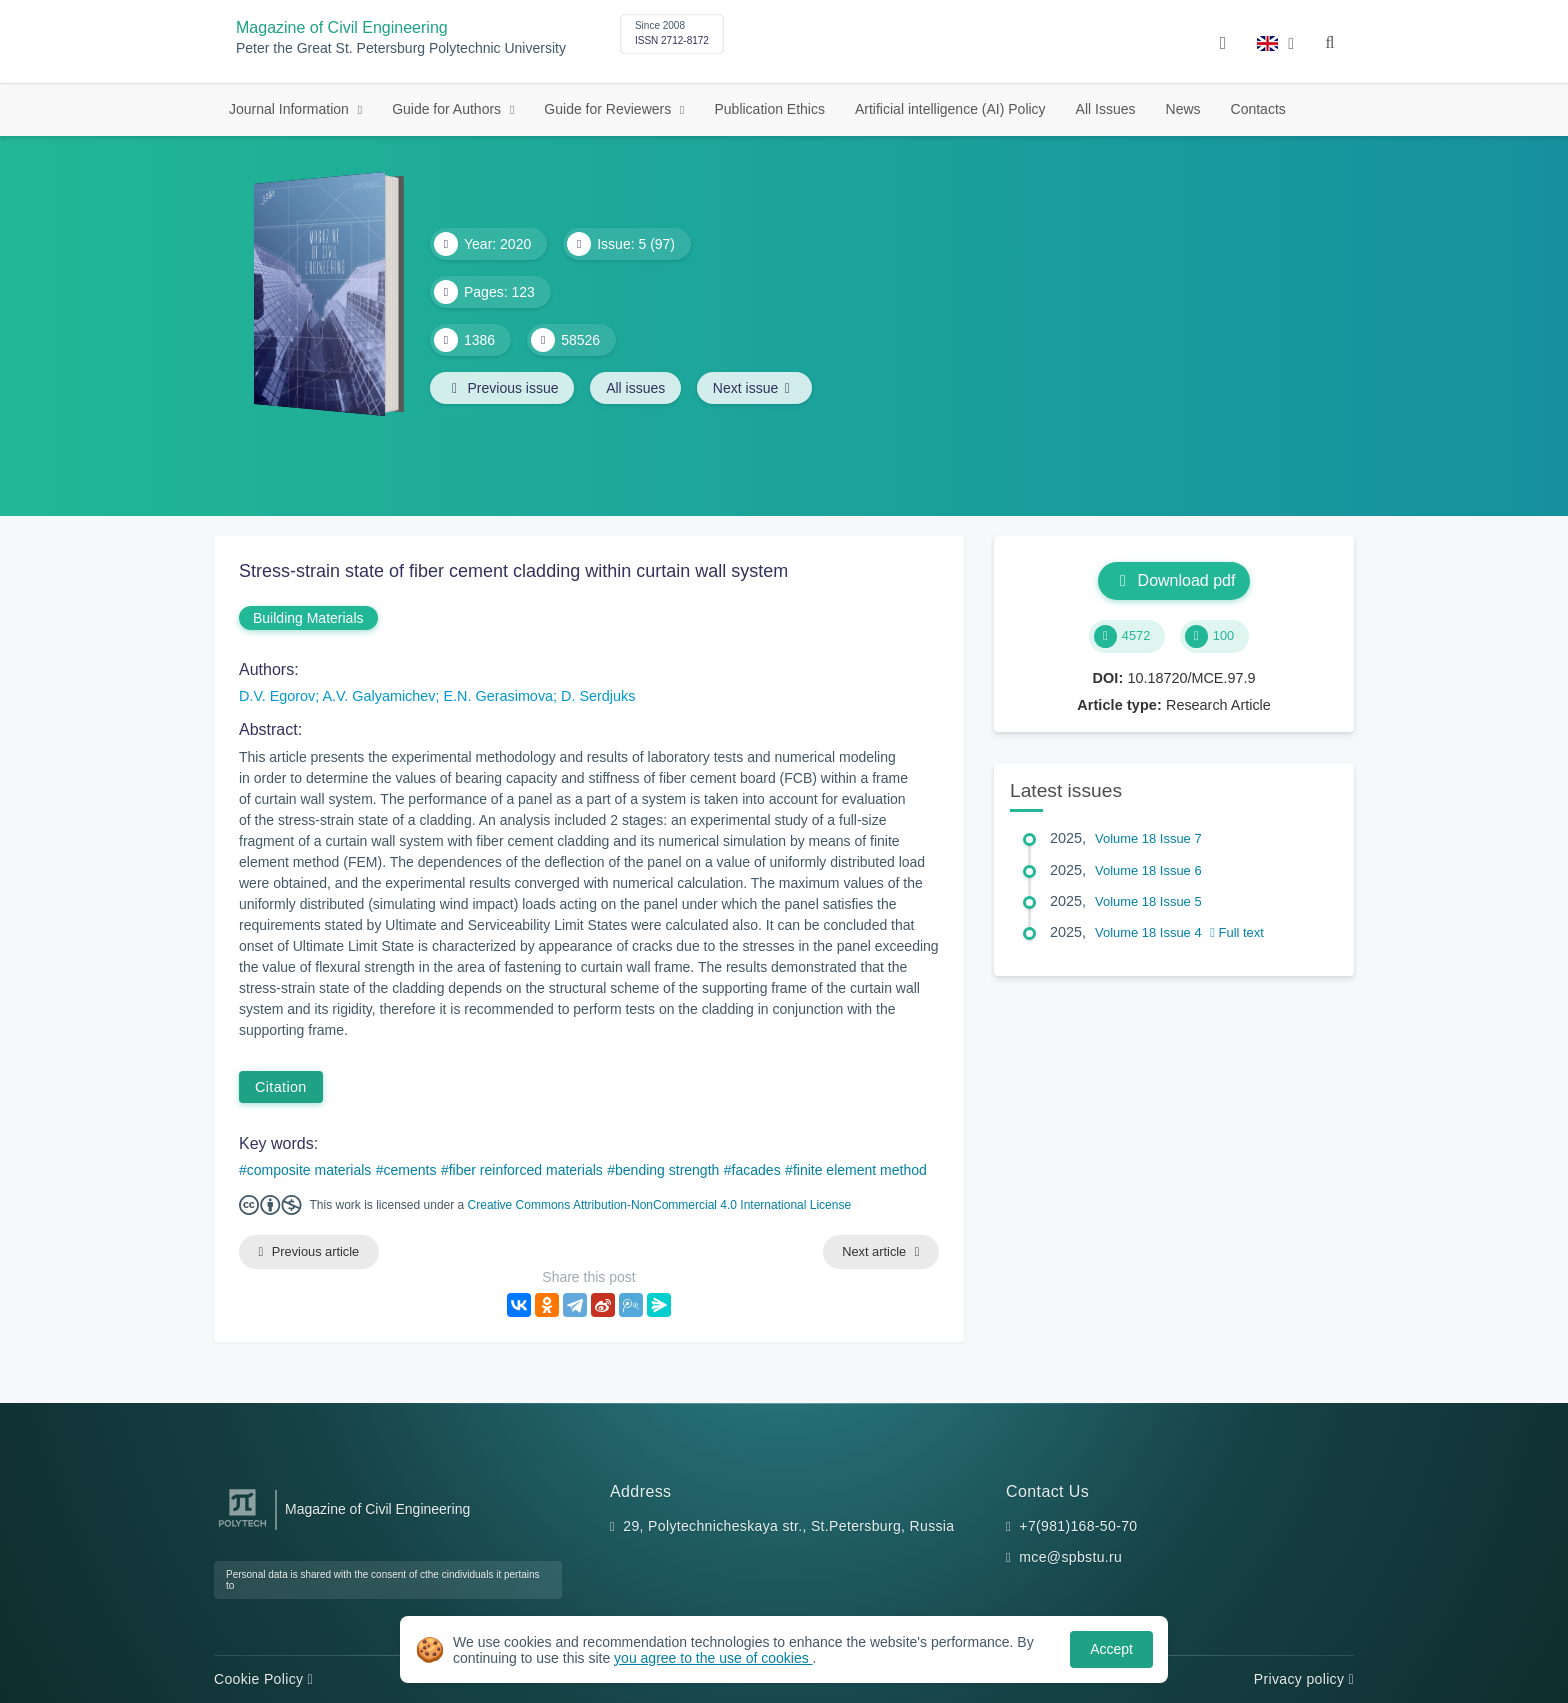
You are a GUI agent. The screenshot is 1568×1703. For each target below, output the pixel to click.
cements (410, 1170)
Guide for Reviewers (609, 109)
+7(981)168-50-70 (1078, 1526)
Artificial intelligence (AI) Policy (950, 109)
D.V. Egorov (277, 696)
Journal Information (291, 109)
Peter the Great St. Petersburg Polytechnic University (401, 48)
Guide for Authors (448, 109)
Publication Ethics (769, 109)
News (1183, 109)
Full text (1237, 932)
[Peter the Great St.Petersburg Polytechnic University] (242, 1527)
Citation (281, 1087)
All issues (636, 388)
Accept (1111, 1649)
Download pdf (1174, 580)
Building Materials (308, 618)
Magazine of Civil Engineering (342, 27)
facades (756, 1170)
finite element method (860, 1170)
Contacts (1258, 109)
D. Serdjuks (598, 696)
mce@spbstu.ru (1070, 1558)
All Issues (1106, 109)
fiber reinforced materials (526, 1170)
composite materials (309, 1170)
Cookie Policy (263, 1679)
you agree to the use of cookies (713, 1658)
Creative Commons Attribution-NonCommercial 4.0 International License (660, 1205)
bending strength (667, 1170)
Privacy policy (1304, 1679)
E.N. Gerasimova (499, 696)
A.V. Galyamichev (378, 696)
